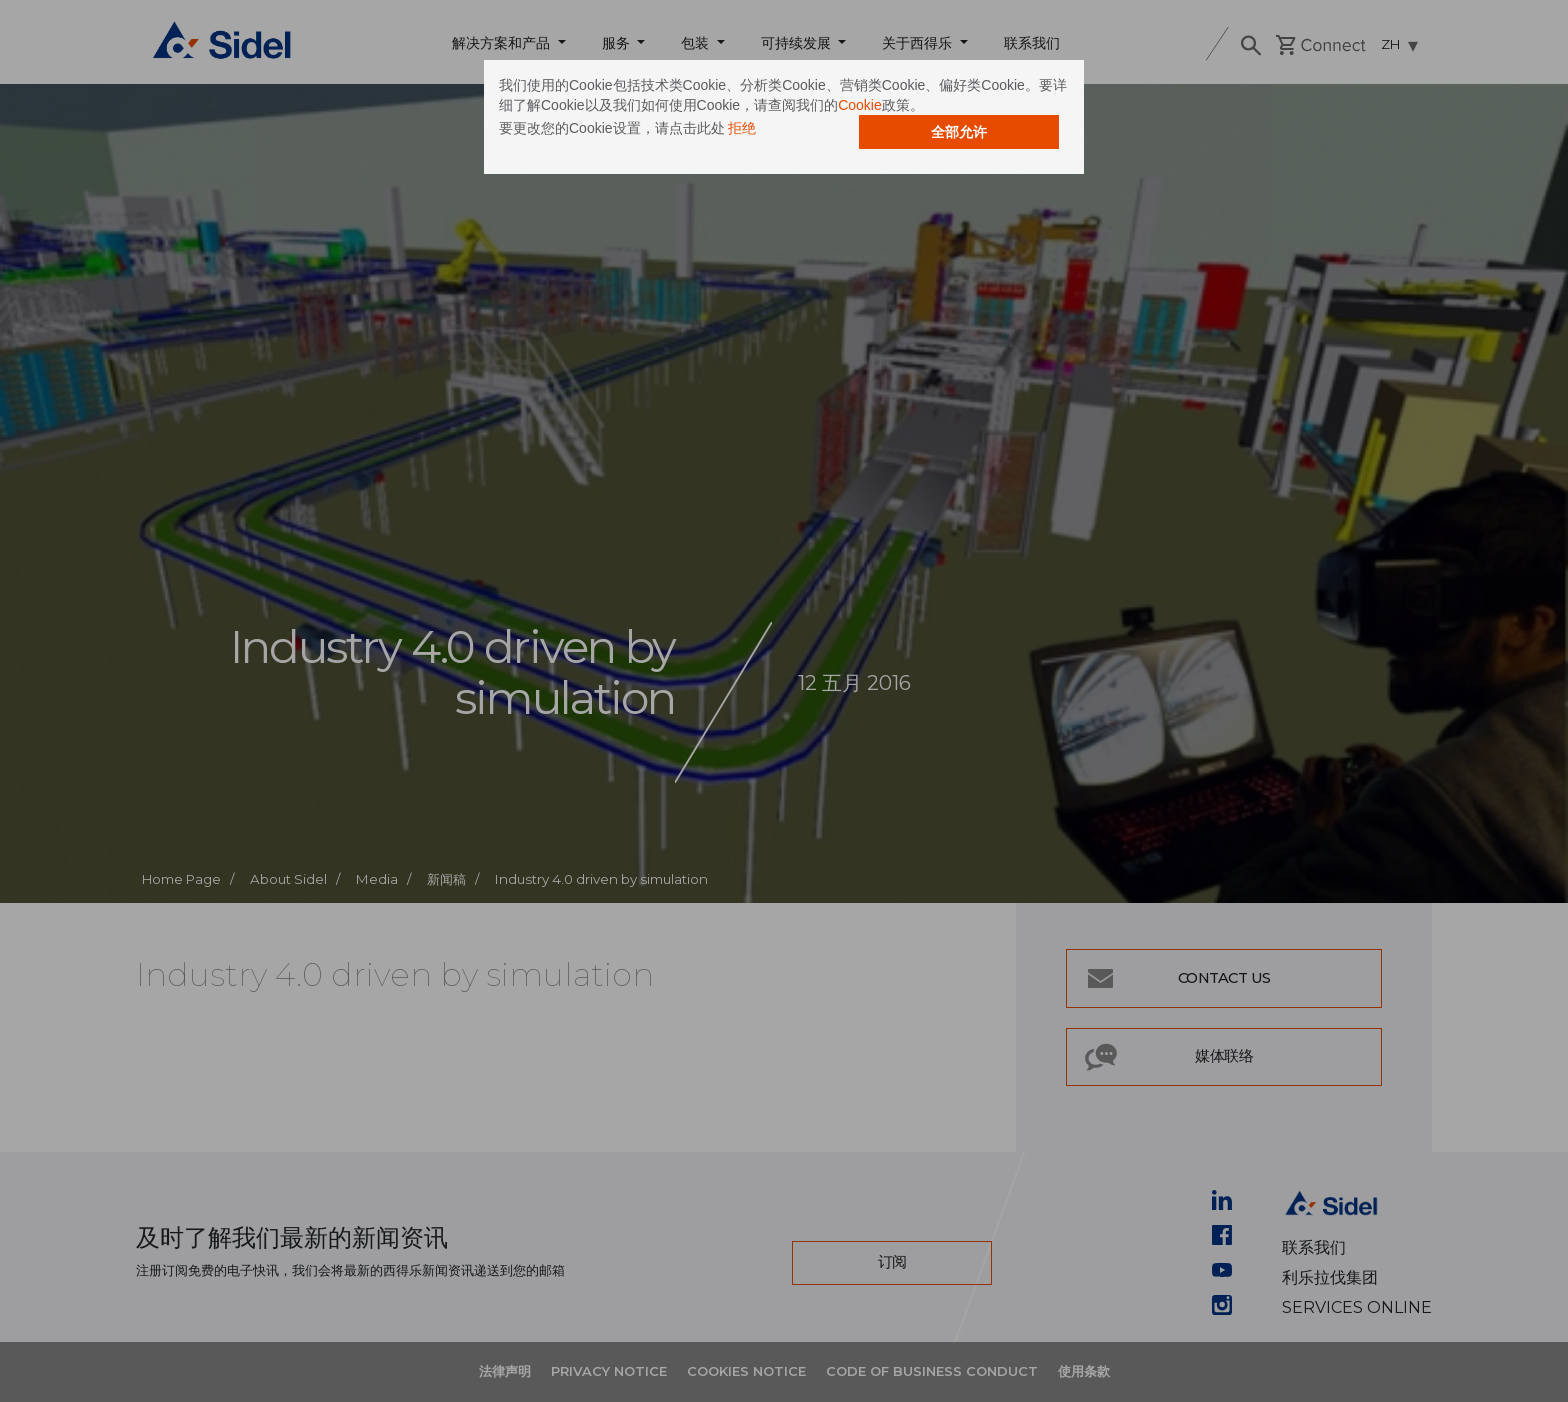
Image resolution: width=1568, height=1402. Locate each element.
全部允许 (959, 132)
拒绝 (742, 128)
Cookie (860, 105)
